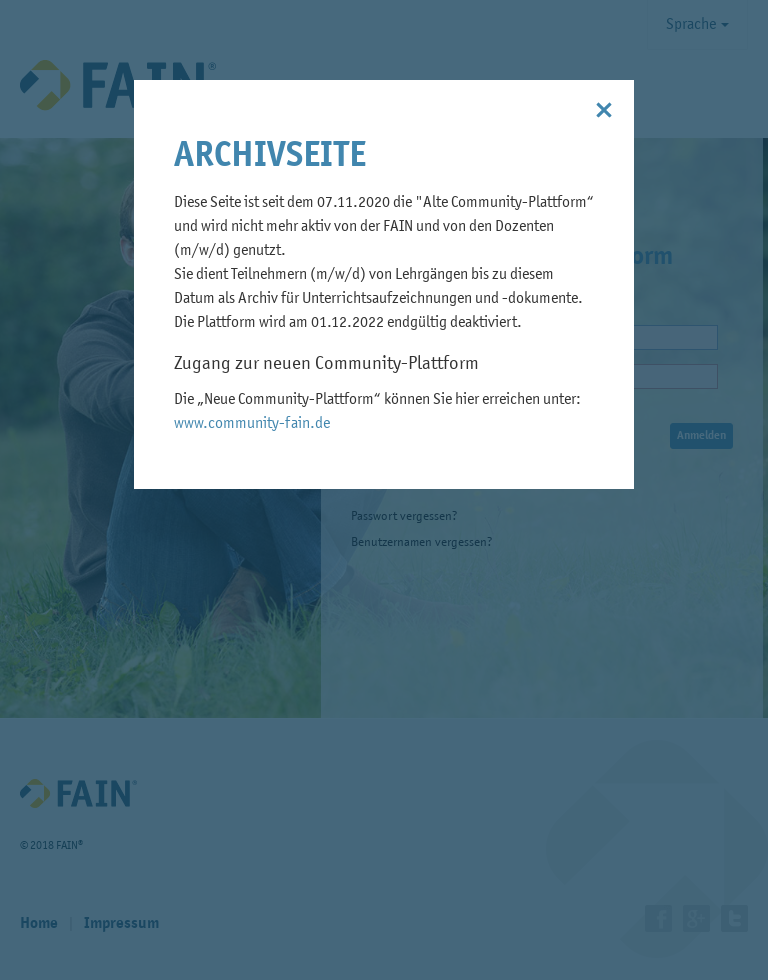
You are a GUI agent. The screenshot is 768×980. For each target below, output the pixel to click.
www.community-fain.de (252, 424)
